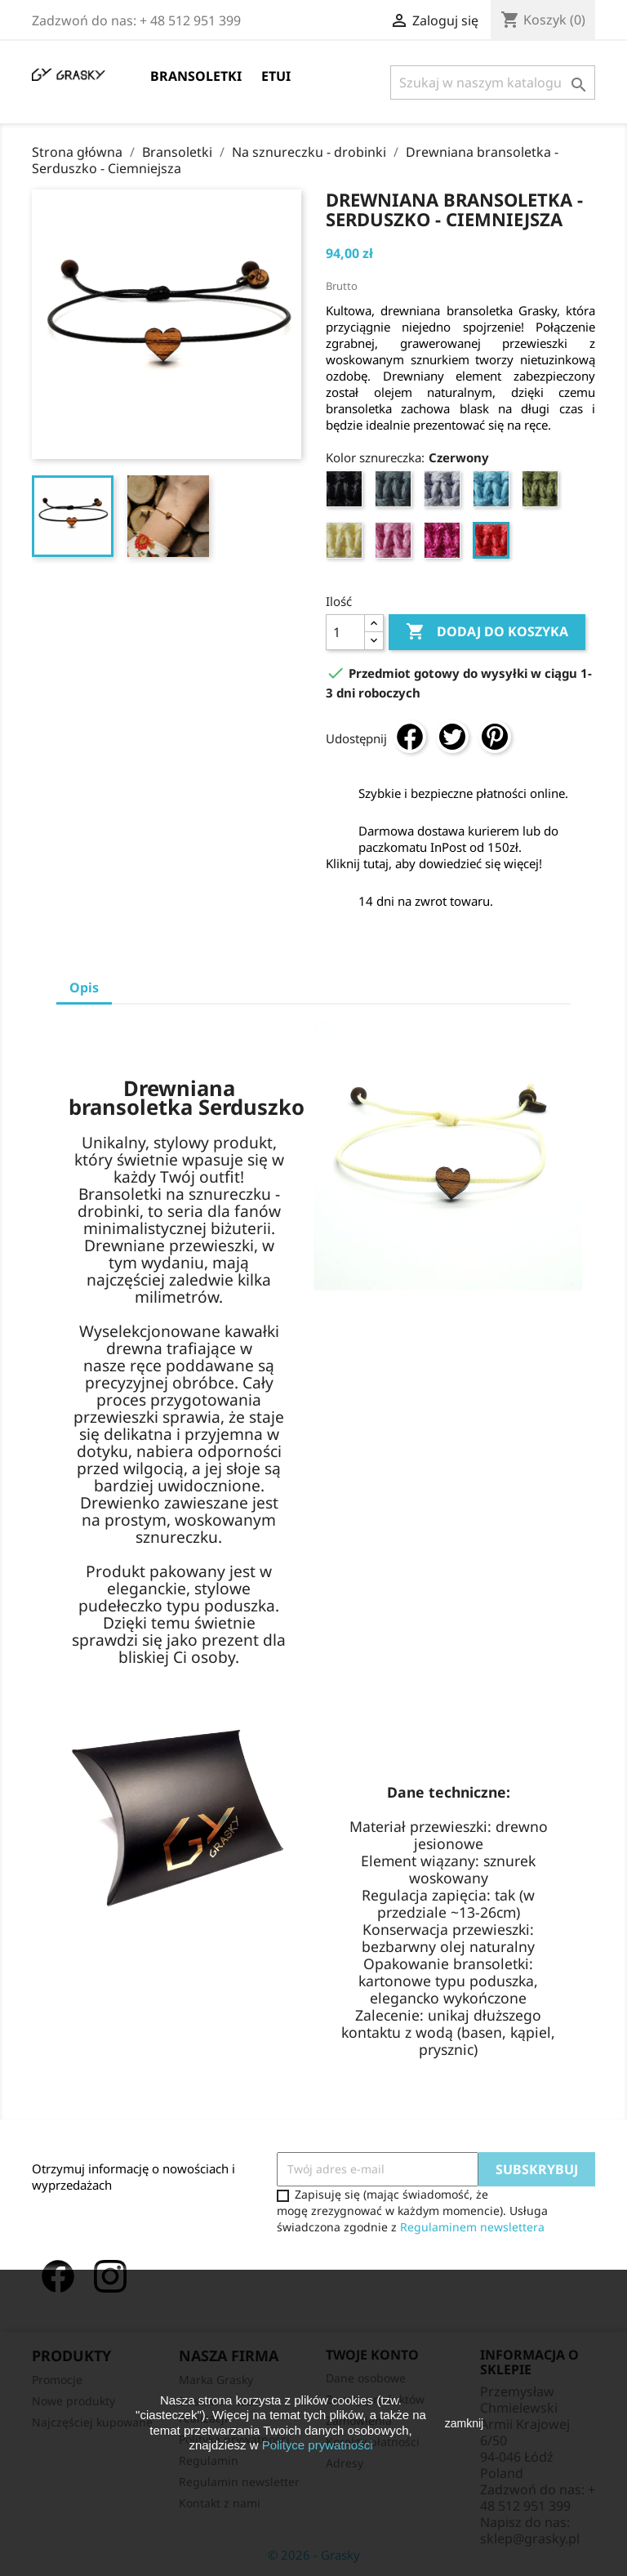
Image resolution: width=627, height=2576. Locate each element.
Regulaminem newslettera (472, 2227)
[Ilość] (345, 632)
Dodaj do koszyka (487, 632)
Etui (276, 76)
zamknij (464, 2423)
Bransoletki (196, 76)
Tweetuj (452, 736)
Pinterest (494, 736)
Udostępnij (410, 736)
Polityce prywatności (317, 2445)
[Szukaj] (492, 82)
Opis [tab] (84, 987)
